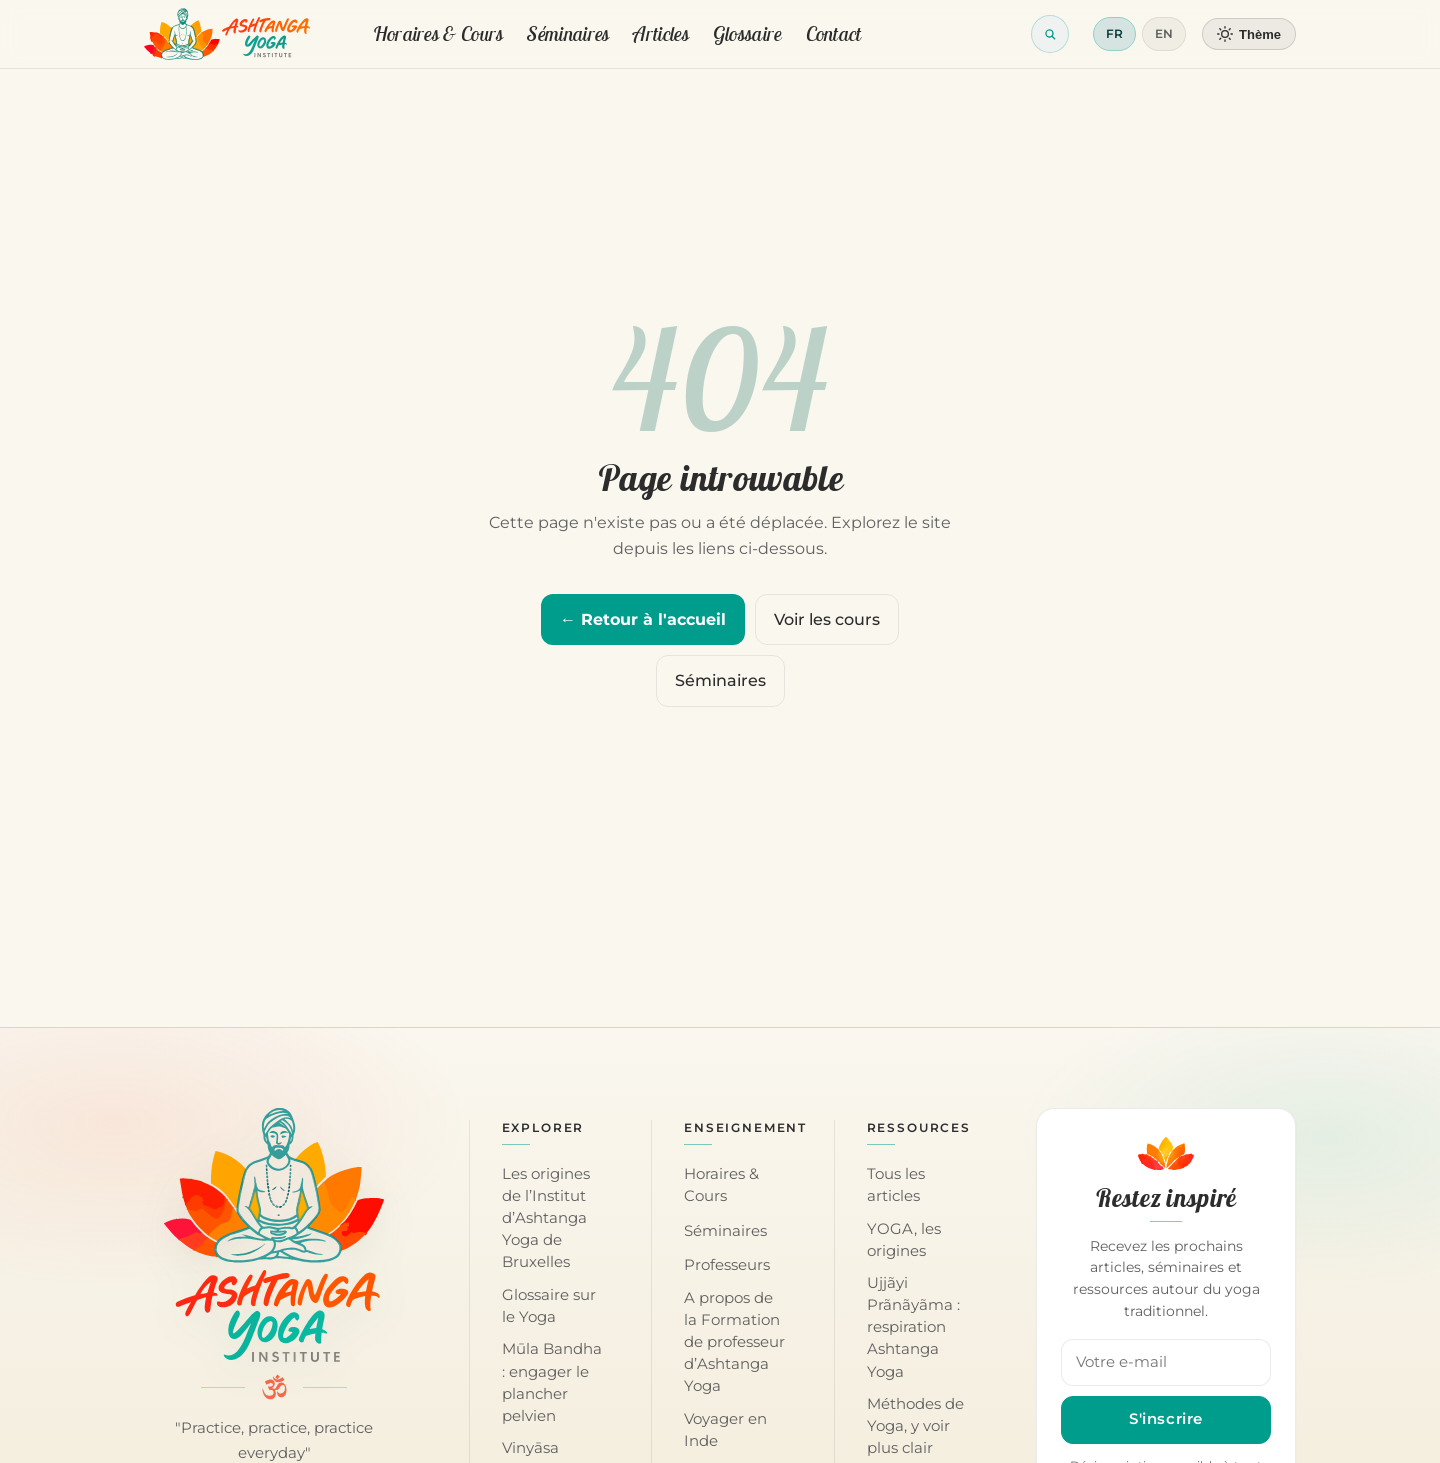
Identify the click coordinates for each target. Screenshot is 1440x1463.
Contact (834, 33)
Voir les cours (827, 619)
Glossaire (747, 33)
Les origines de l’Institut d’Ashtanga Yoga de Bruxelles (546, 1218)
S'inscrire (1166, 1419)
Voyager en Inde (725, 1430)
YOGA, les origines (904, 1240)
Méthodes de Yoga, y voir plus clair (915, 1426)
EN (1164, 33)
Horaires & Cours (438, 33)
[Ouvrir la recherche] (1050, 34)
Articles (660, 33)
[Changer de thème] (1249, 34)
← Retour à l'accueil (643, 619)
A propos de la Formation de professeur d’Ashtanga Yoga (734, 1342)
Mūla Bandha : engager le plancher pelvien (552, 1382)
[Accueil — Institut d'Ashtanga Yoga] (274, 1235)
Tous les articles (896, 1185)
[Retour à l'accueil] (227, 34)
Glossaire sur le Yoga (549, 1306)
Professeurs (727, 1265)
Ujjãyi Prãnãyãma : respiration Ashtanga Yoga (913, 1327)
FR (1114, 33)
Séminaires (568, 33)
